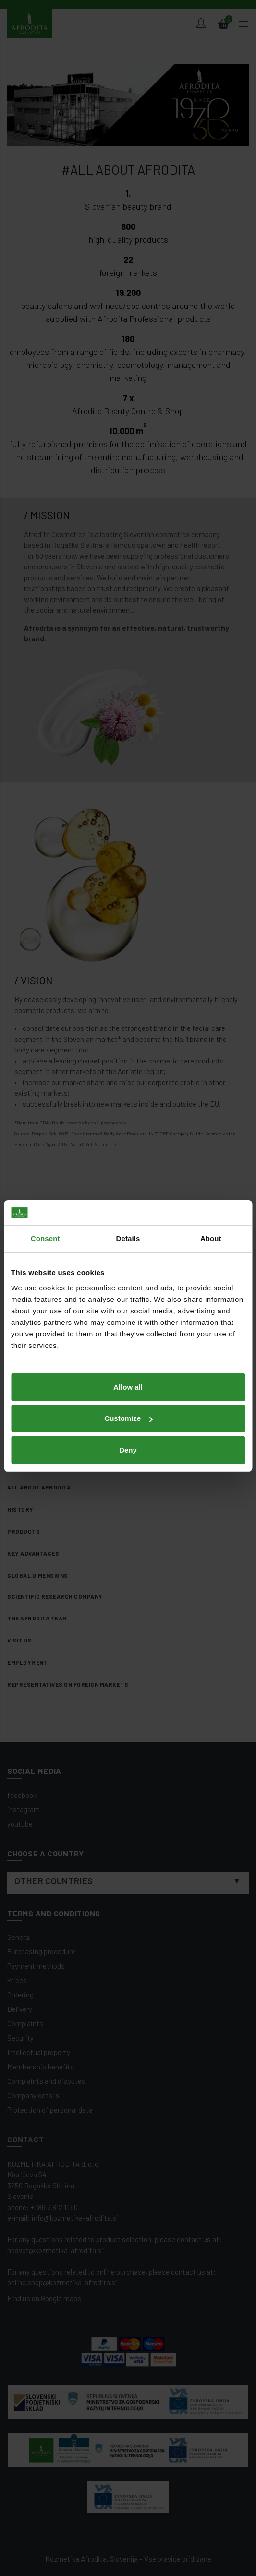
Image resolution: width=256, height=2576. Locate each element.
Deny (128, 1402)
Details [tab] (128, 1190)
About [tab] (210, 1190)
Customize (128, 1370)
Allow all (128, 1339)
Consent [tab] (45, 1190)
